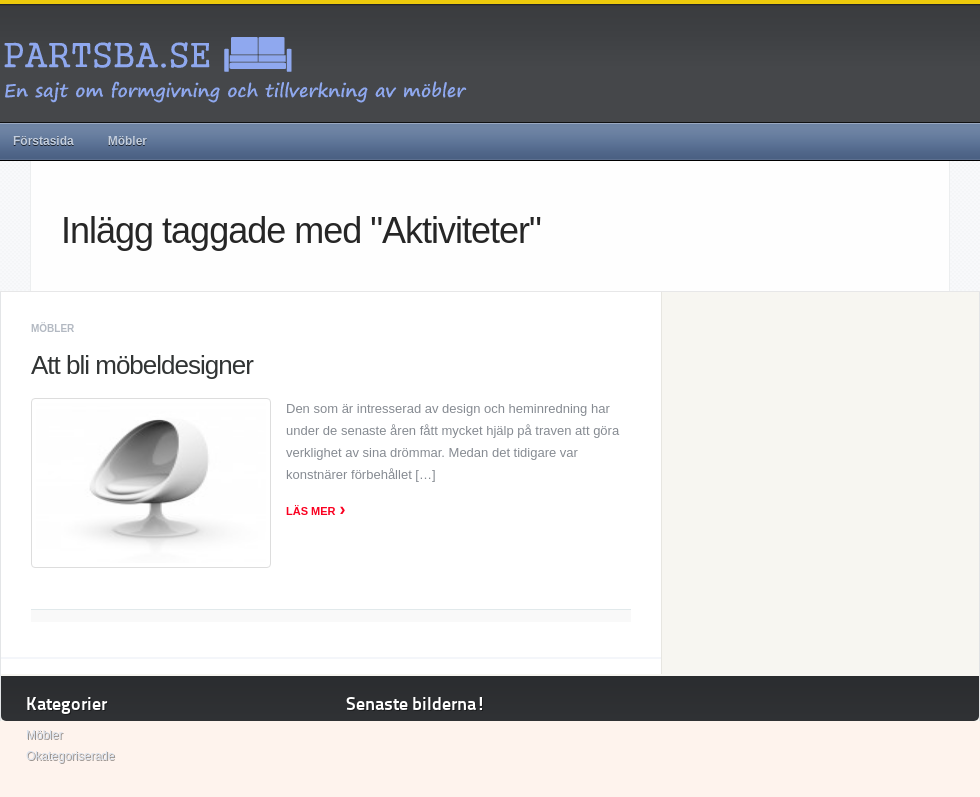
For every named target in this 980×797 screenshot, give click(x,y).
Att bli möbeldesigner (142, 365)
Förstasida (43, 141)
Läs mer (316, 511)
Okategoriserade (70, 756)
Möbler (127, 141)
